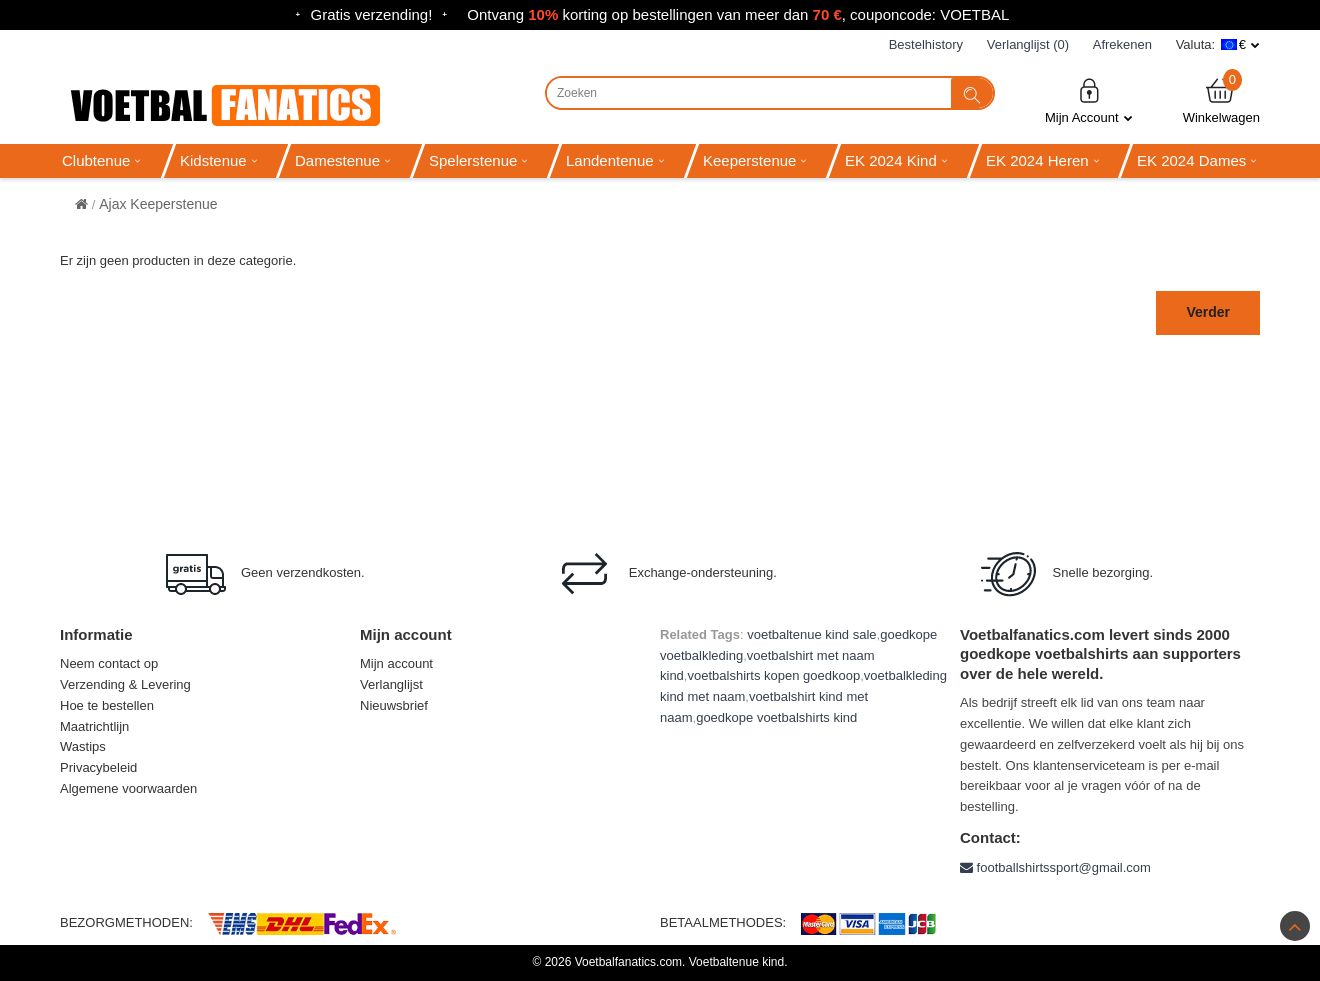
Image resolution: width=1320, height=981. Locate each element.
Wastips (83, 746)
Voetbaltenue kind (736, 962)
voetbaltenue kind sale (811, 634)
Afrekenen (1122, 44)
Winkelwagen (1221, 100)
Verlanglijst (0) (1028, 44)
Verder (1208, 312)
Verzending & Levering (125, 684)
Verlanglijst (391, 684)
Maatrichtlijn (94, 726)
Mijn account (396, 663)
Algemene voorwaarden (128, 788)
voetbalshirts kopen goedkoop (773, 675)
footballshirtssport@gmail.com (1055, 867)
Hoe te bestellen (107, 705)
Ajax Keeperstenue (158, 204)
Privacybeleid (98, 767)
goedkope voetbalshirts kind (776, 717)
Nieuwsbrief (394, 705)
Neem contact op (109, 663)
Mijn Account (1089, 100)
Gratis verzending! (372, 14)
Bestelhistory (926, 44)
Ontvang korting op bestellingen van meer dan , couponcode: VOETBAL (738, 14)
